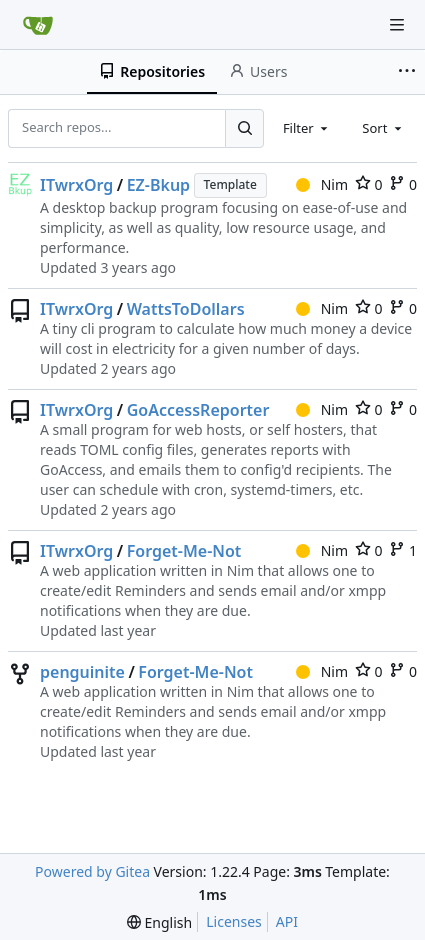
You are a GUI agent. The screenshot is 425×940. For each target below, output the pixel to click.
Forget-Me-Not (184, 551)
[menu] (159, 922)
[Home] (38, 25)
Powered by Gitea (92, 871)
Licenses (234, 921)
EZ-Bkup (158, 185)
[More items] (409, 72)
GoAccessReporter (198, 410)
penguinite (82, 672)
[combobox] (307, 128)
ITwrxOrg (76, 185)
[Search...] (244, 128)
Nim (322, 184)
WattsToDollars (186, 309)
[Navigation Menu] (397, 25)
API (287, 921)
